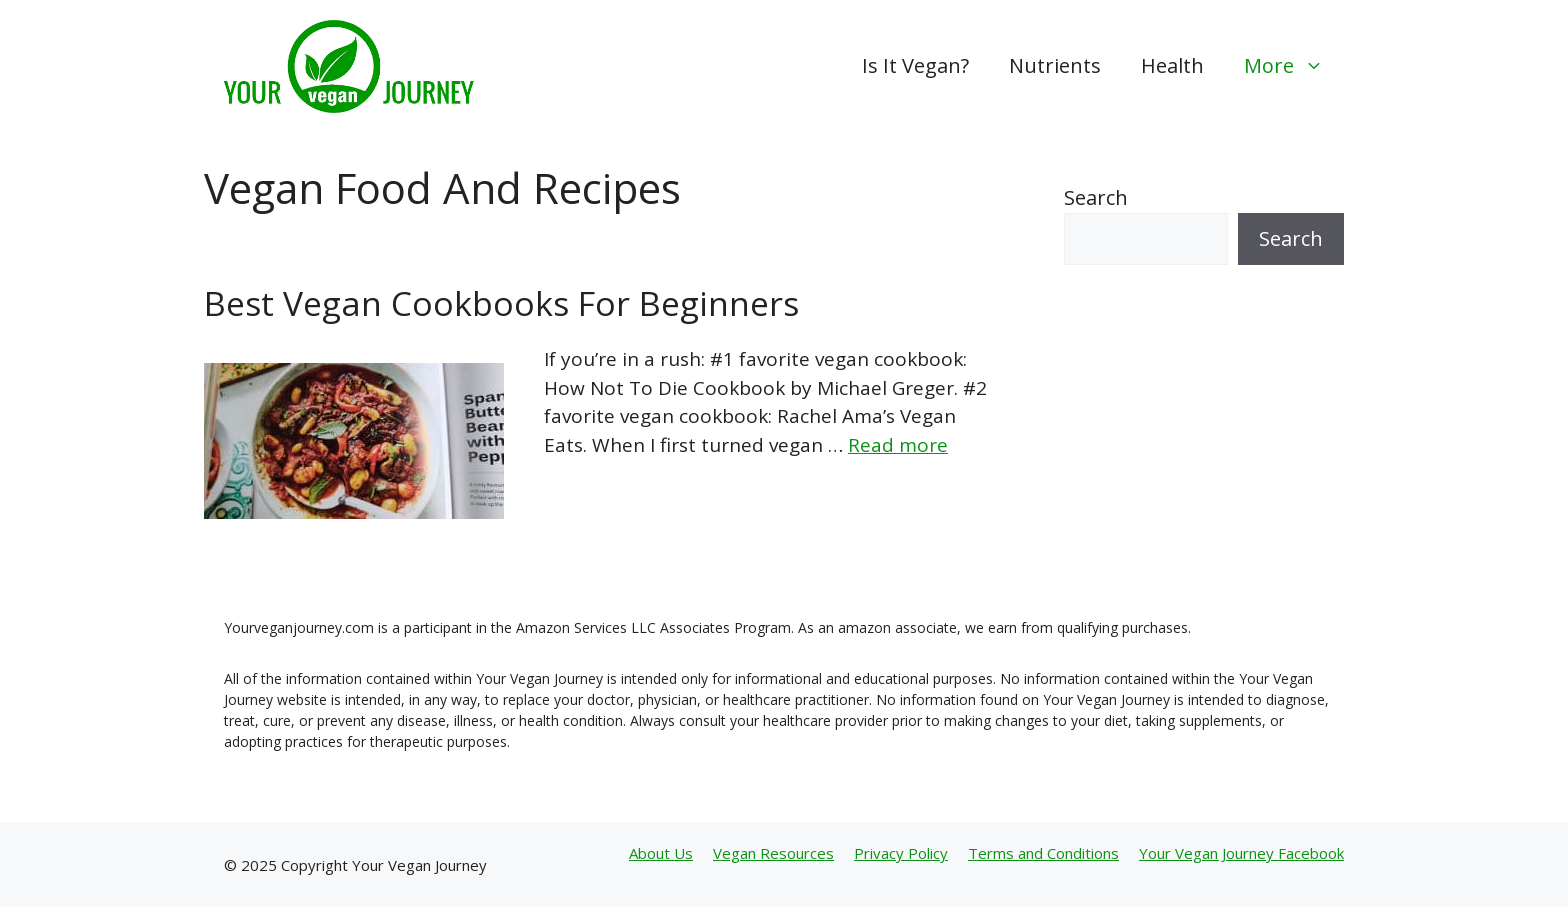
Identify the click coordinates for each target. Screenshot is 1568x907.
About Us (661, 853)
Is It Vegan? (915, 65)
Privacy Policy (901, 853)
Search (1096, 197)
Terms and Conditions (1043, 853)
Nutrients (1055, 65)
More (1294, 66)
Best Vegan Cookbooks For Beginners (501, 303)
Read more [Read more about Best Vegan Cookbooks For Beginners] (898, 445)
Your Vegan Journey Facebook (1241, 853)
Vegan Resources (773, 853)
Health (1172, 65)
